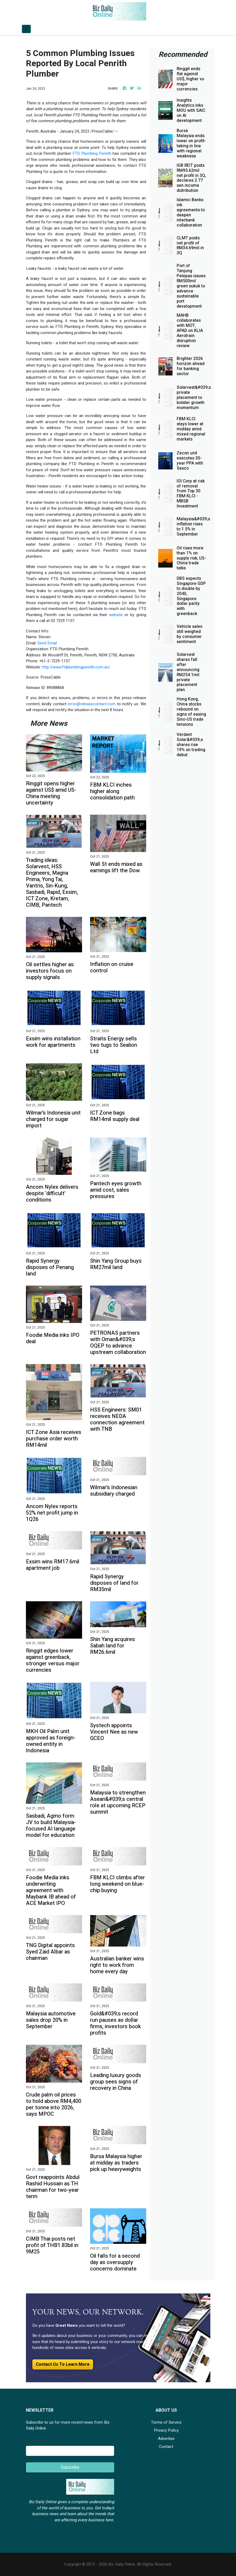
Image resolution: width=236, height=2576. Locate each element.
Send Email (47, 643)
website (116, 615)
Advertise (166, 2439)
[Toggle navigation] (26, 29)
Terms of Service (166, 2422)
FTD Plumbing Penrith (91, 153)
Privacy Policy (166, 2430)
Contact (166, 2447)
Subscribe (70, 2467)
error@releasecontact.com (91, 704)
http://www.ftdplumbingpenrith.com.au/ (76, 667)
